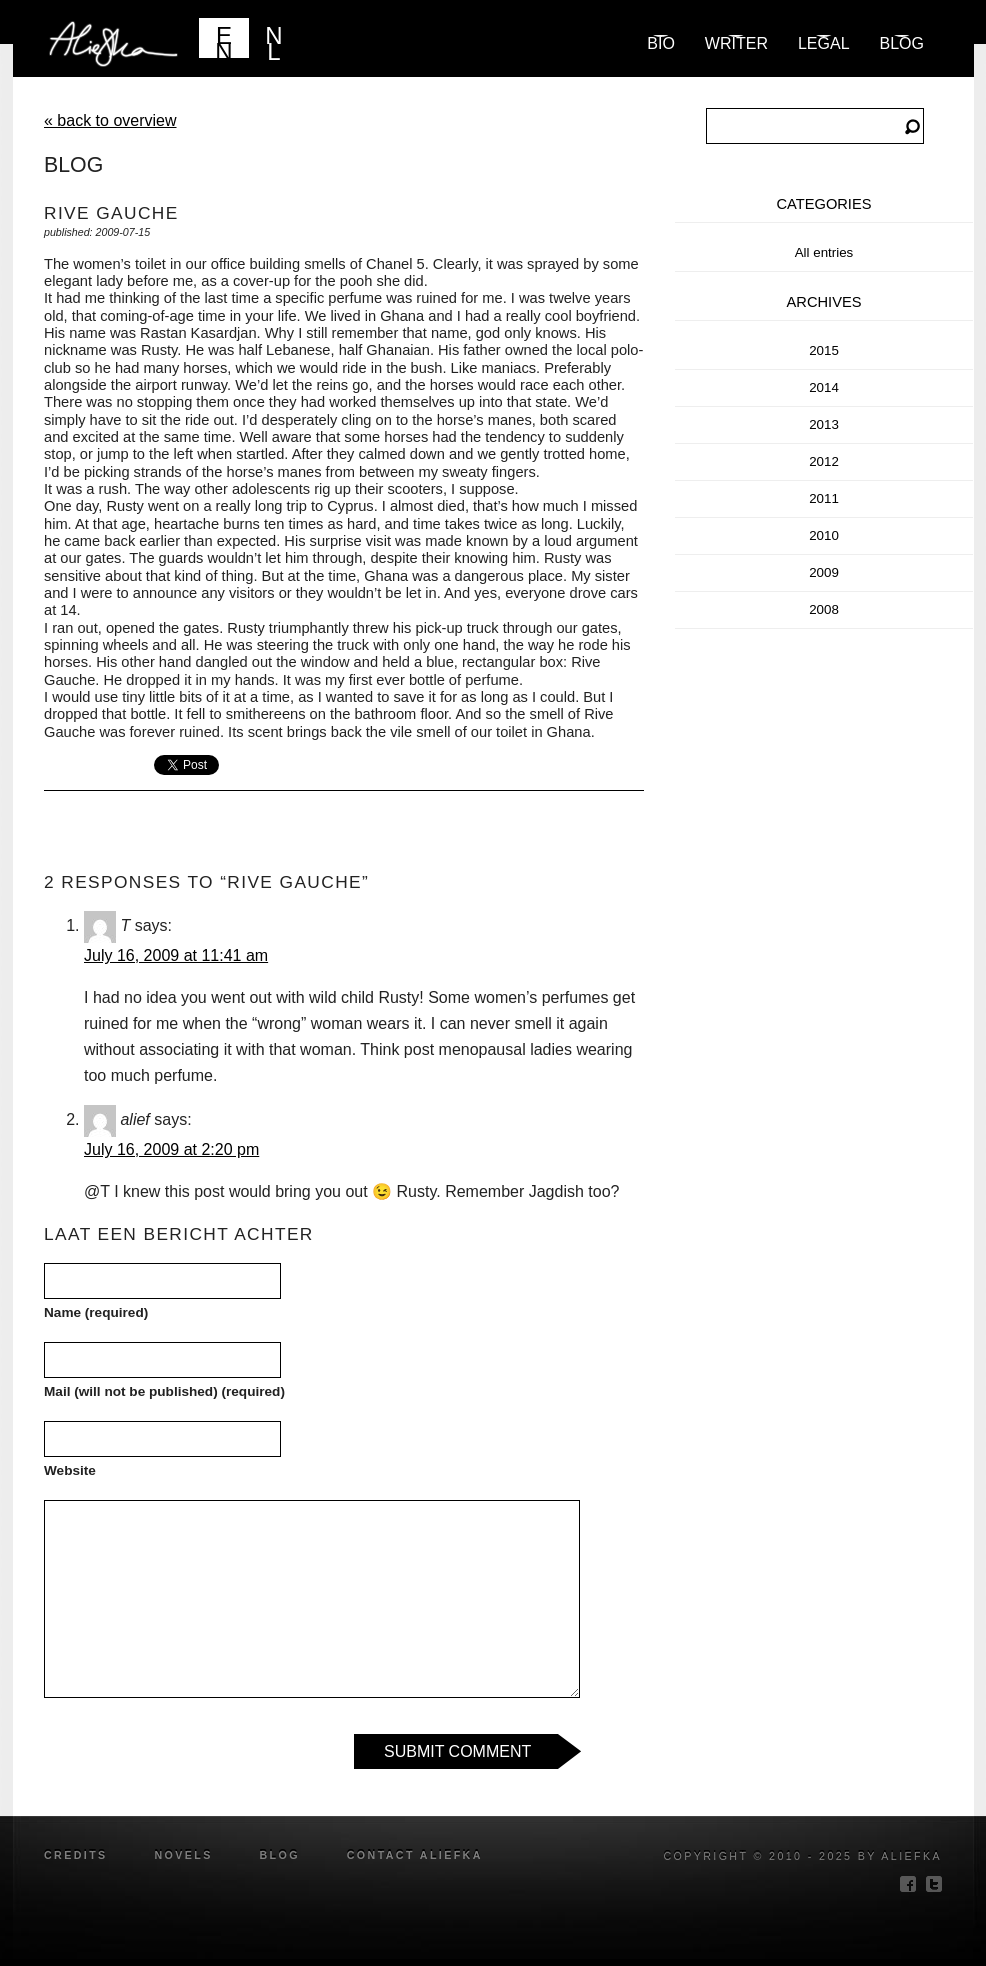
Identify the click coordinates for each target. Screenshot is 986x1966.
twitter (934, 1884)
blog (902, 43)
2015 (824, 350)
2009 (824, 572)
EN (223, 40)
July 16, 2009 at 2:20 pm (171, 1149)
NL (273, 40)
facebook (908, 1884)
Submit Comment (457, 1751)
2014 (824, 387)
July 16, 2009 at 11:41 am (176, 955)
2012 (824, 461)
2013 (824, 424)
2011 (824, 498)
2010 (824, 535)
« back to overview (110, 120)
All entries (824, 252)
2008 (824, 609)
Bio (661, 43)
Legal (824, 43)
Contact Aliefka (415, 1855)
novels (183, 1855)
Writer (736, 43)
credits (76, 1855)
